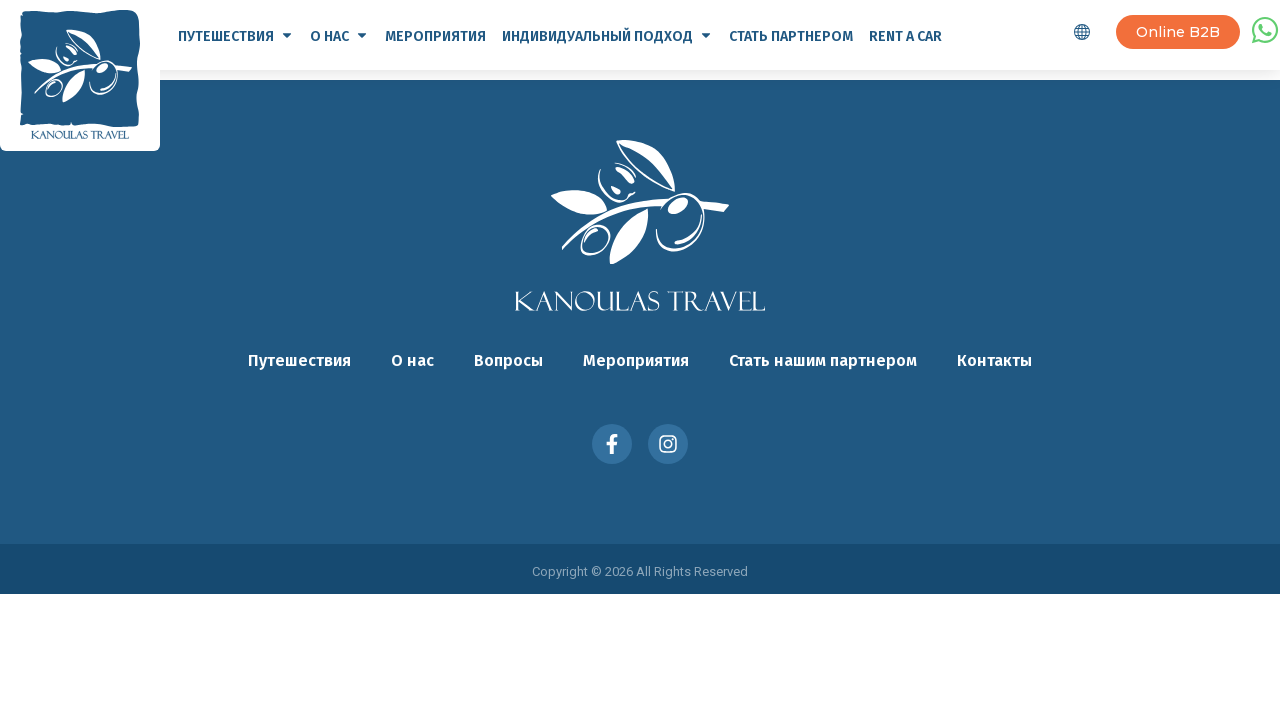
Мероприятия (435, 36)
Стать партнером (791, 36)
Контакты (994, 390)
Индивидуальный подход (607, 36)
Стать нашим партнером (823, 390)
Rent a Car (905, 36)
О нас (339, 36)
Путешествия (236, 36)
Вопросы (508, 390)
